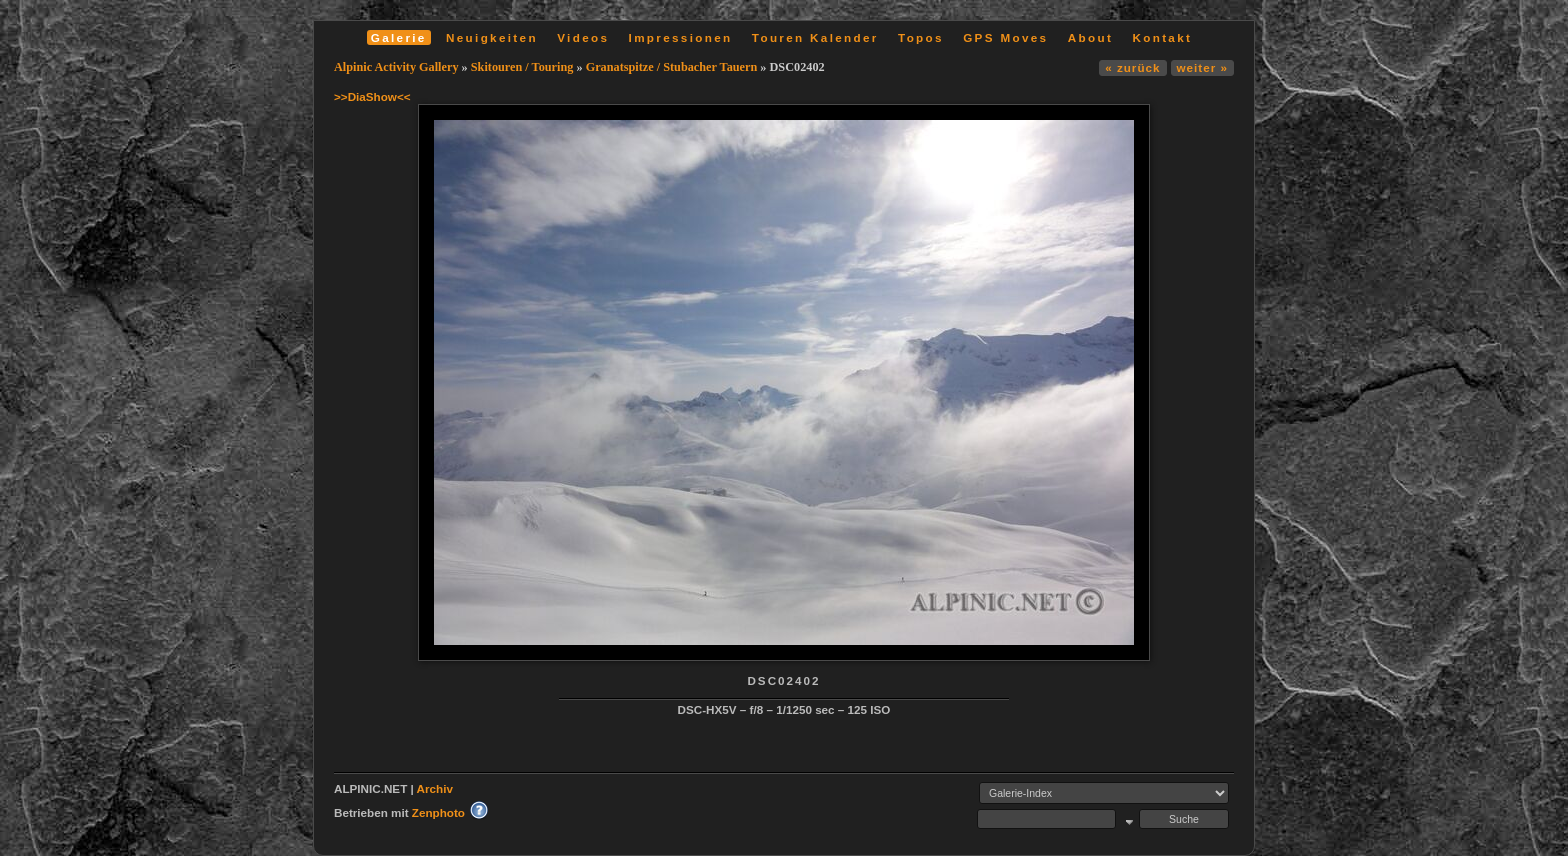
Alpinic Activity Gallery (396, 67)
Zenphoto (438, 812)
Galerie (399, 37)
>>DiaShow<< (372, 96)
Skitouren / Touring (522, 67)
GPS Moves (1005, 37)
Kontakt (1162, 37)
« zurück (1132, 67)
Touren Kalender (815, 37)
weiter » (1202, 67)
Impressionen (681, 37)
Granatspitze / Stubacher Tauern (672, 67)
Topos (921, 37)
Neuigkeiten (492, 37)
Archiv (435, 788)
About (1090, 37)
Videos (583, 37)
